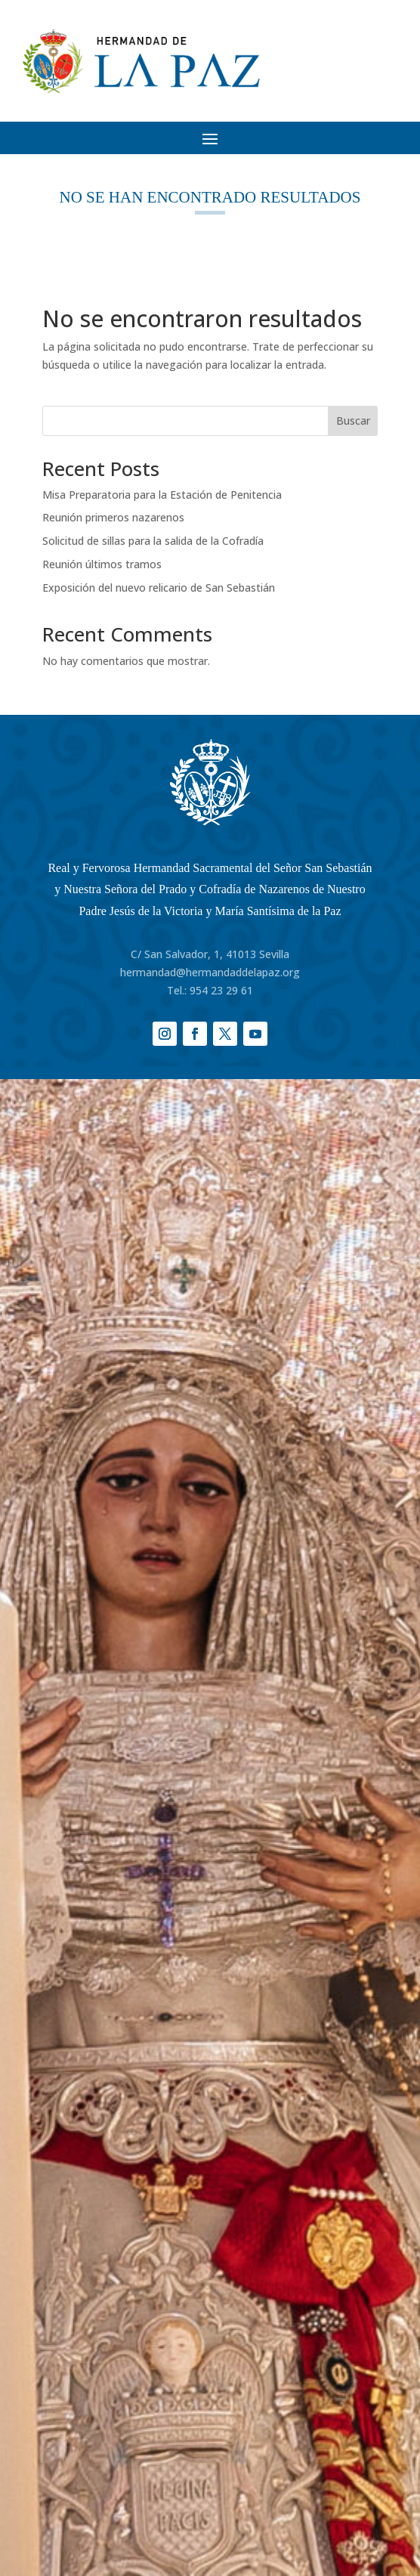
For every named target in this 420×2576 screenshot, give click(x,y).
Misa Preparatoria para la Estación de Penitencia (162, 494)
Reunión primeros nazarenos (113, 517)
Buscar (353, 420)
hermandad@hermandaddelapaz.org (210, 972)
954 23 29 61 (221, 990)
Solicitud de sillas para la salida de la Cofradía (153, 540)
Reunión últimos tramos (102, 564)
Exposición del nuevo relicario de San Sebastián (158, 587)
